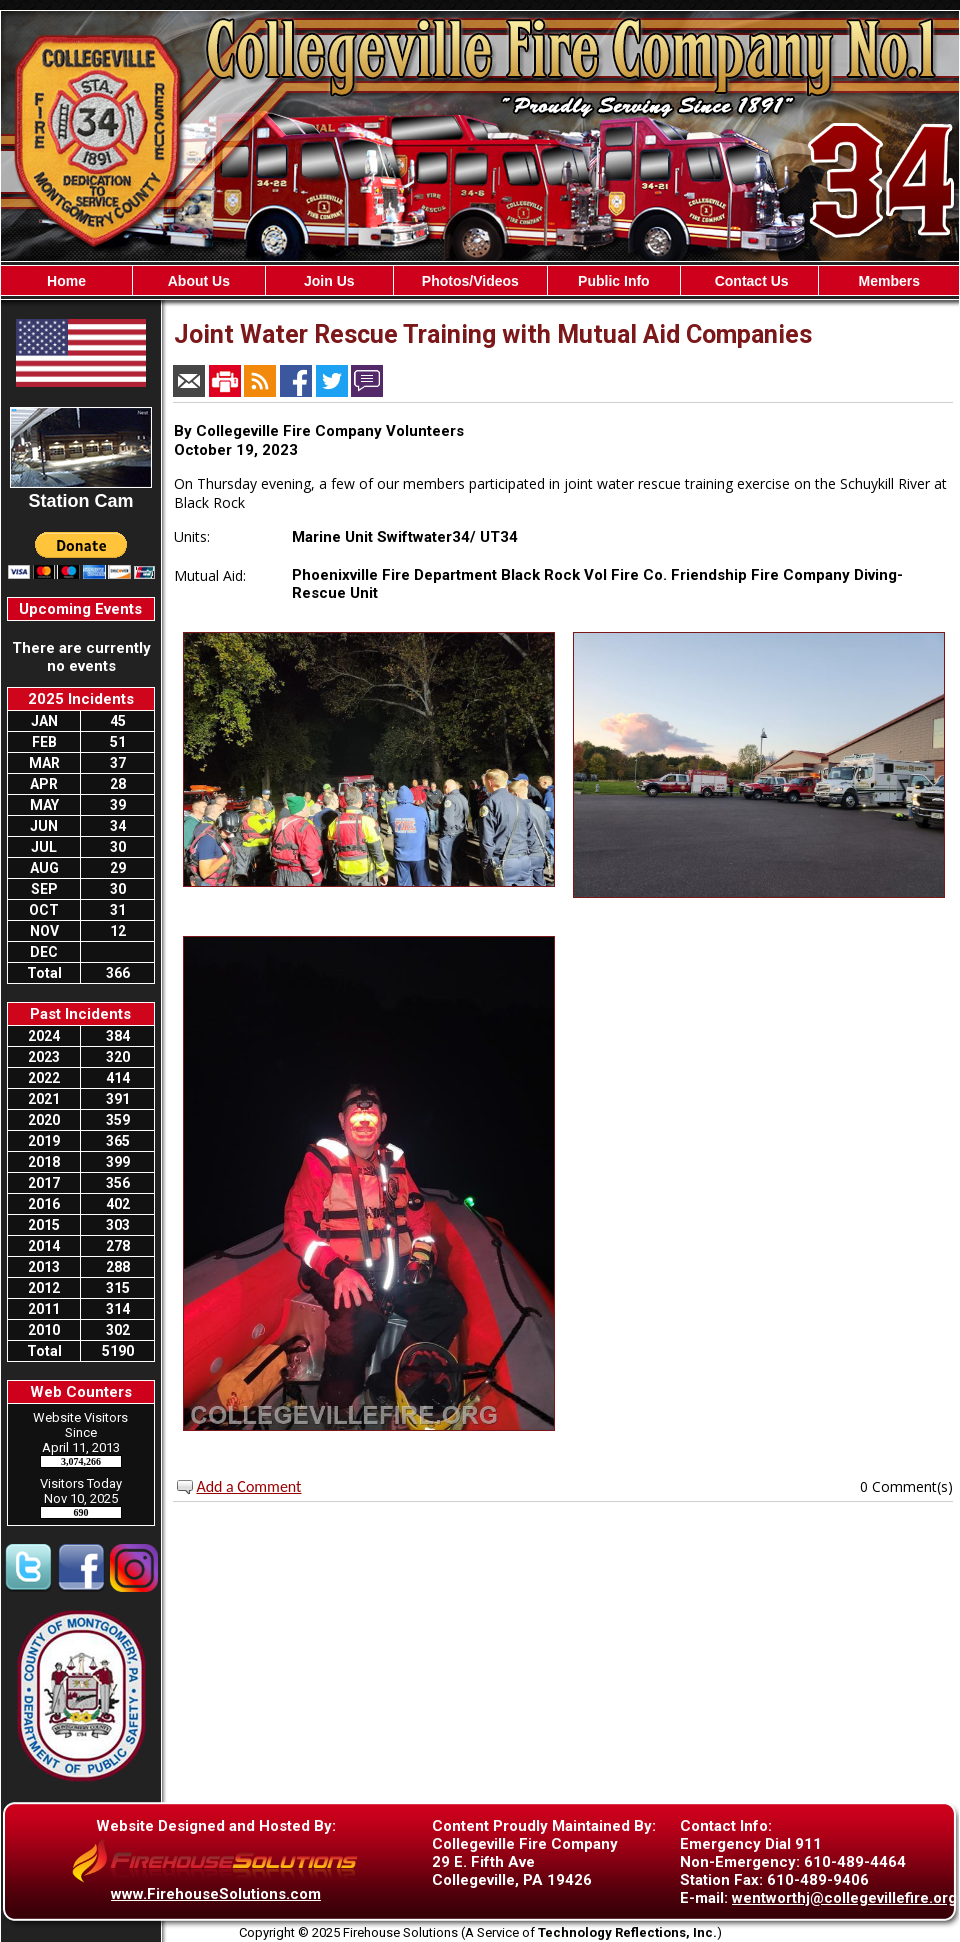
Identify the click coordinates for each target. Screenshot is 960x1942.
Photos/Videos (470, 281)
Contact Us (750, 281)
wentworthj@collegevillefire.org (844, 1898)
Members (888, 281)
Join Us (329, 281)
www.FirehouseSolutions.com (216, 1894)
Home (66, 281)
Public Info (614, 281)
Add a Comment (248, 1486)
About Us (199, 281)
